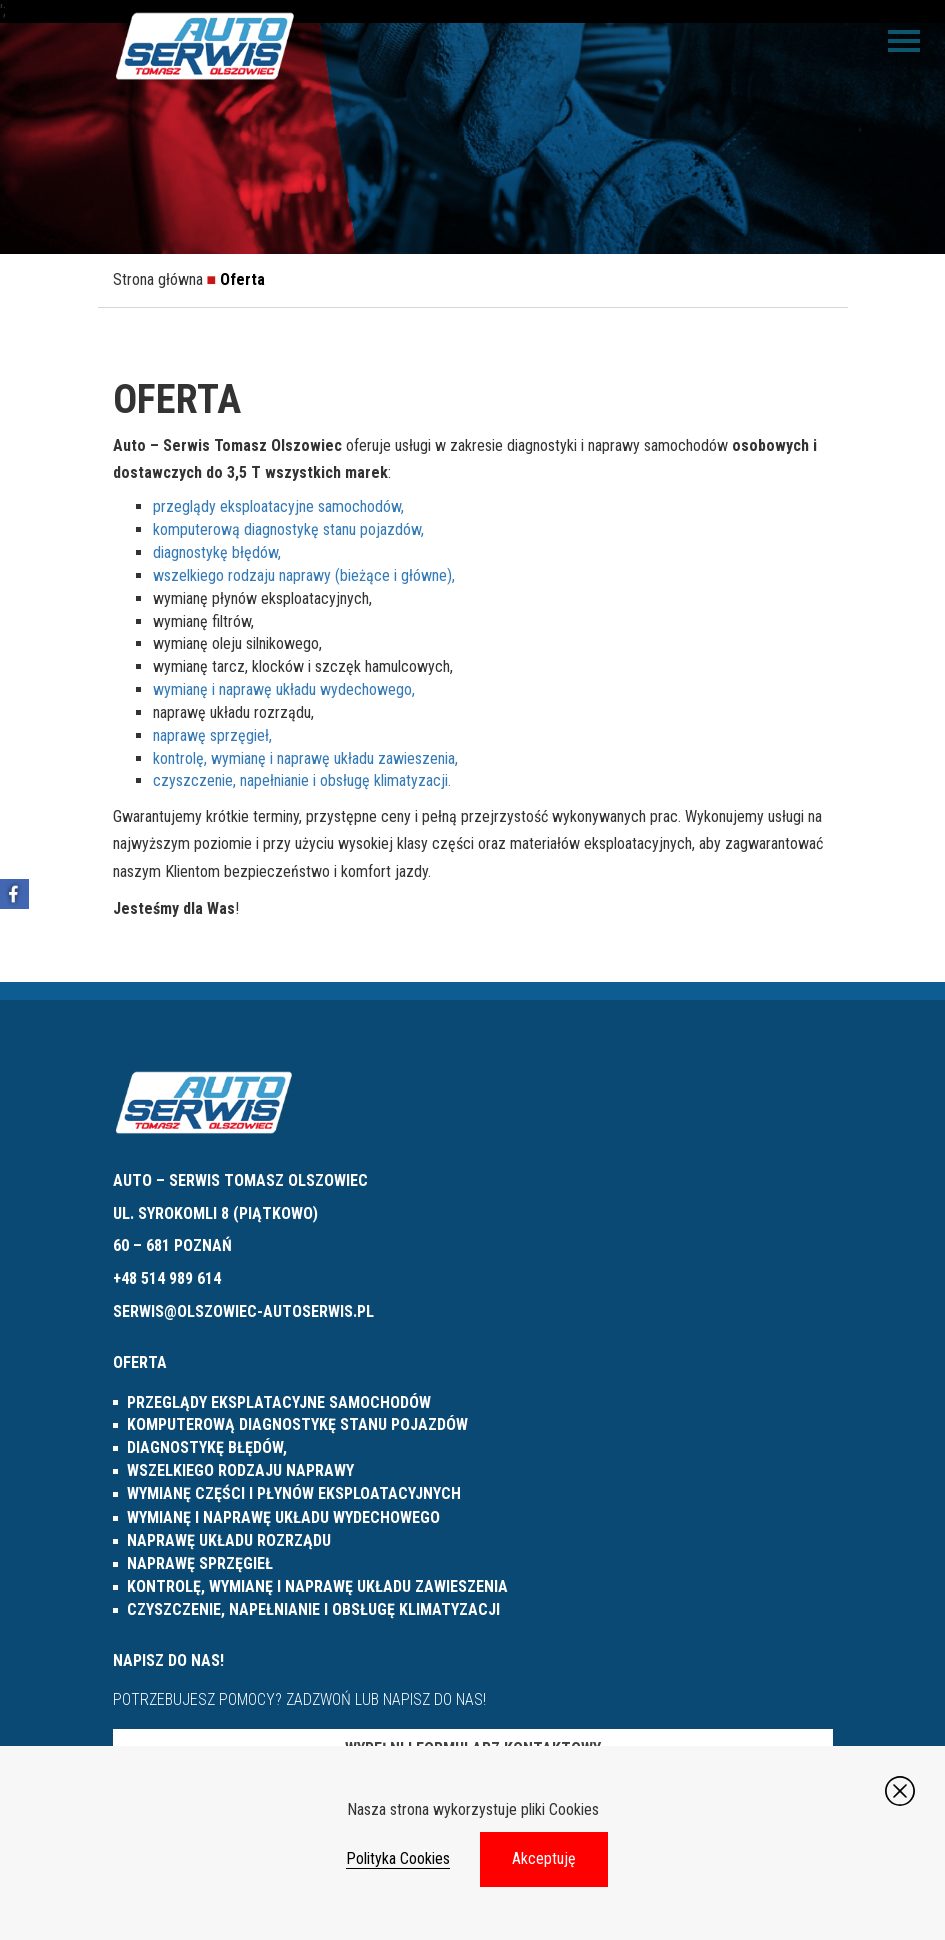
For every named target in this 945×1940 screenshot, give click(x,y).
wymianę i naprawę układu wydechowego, (284, 689)
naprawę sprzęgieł (200, 1563)
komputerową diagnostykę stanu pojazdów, (288, 529)
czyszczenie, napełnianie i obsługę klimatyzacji (313, 1609)
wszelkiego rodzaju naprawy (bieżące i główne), (304, 575)
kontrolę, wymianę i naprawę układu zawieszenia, (305, 758)
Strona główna (158, 279)
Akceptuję (544, 1858)
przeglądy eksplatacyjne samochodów (279, 1402)
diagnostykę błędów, (217, 552)
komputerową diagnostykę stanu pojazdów (297, 1424)
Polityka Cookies (398, 1858)
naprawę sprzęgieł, (212, 735)
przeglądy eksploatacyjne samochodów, (278, 506)
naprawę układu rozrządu (229, 1540)
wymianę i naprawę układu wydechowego (283, 1517)
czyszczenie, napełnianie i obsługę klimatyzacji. (302, 780)
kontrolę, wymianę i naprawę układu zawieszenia (317, 1586)
